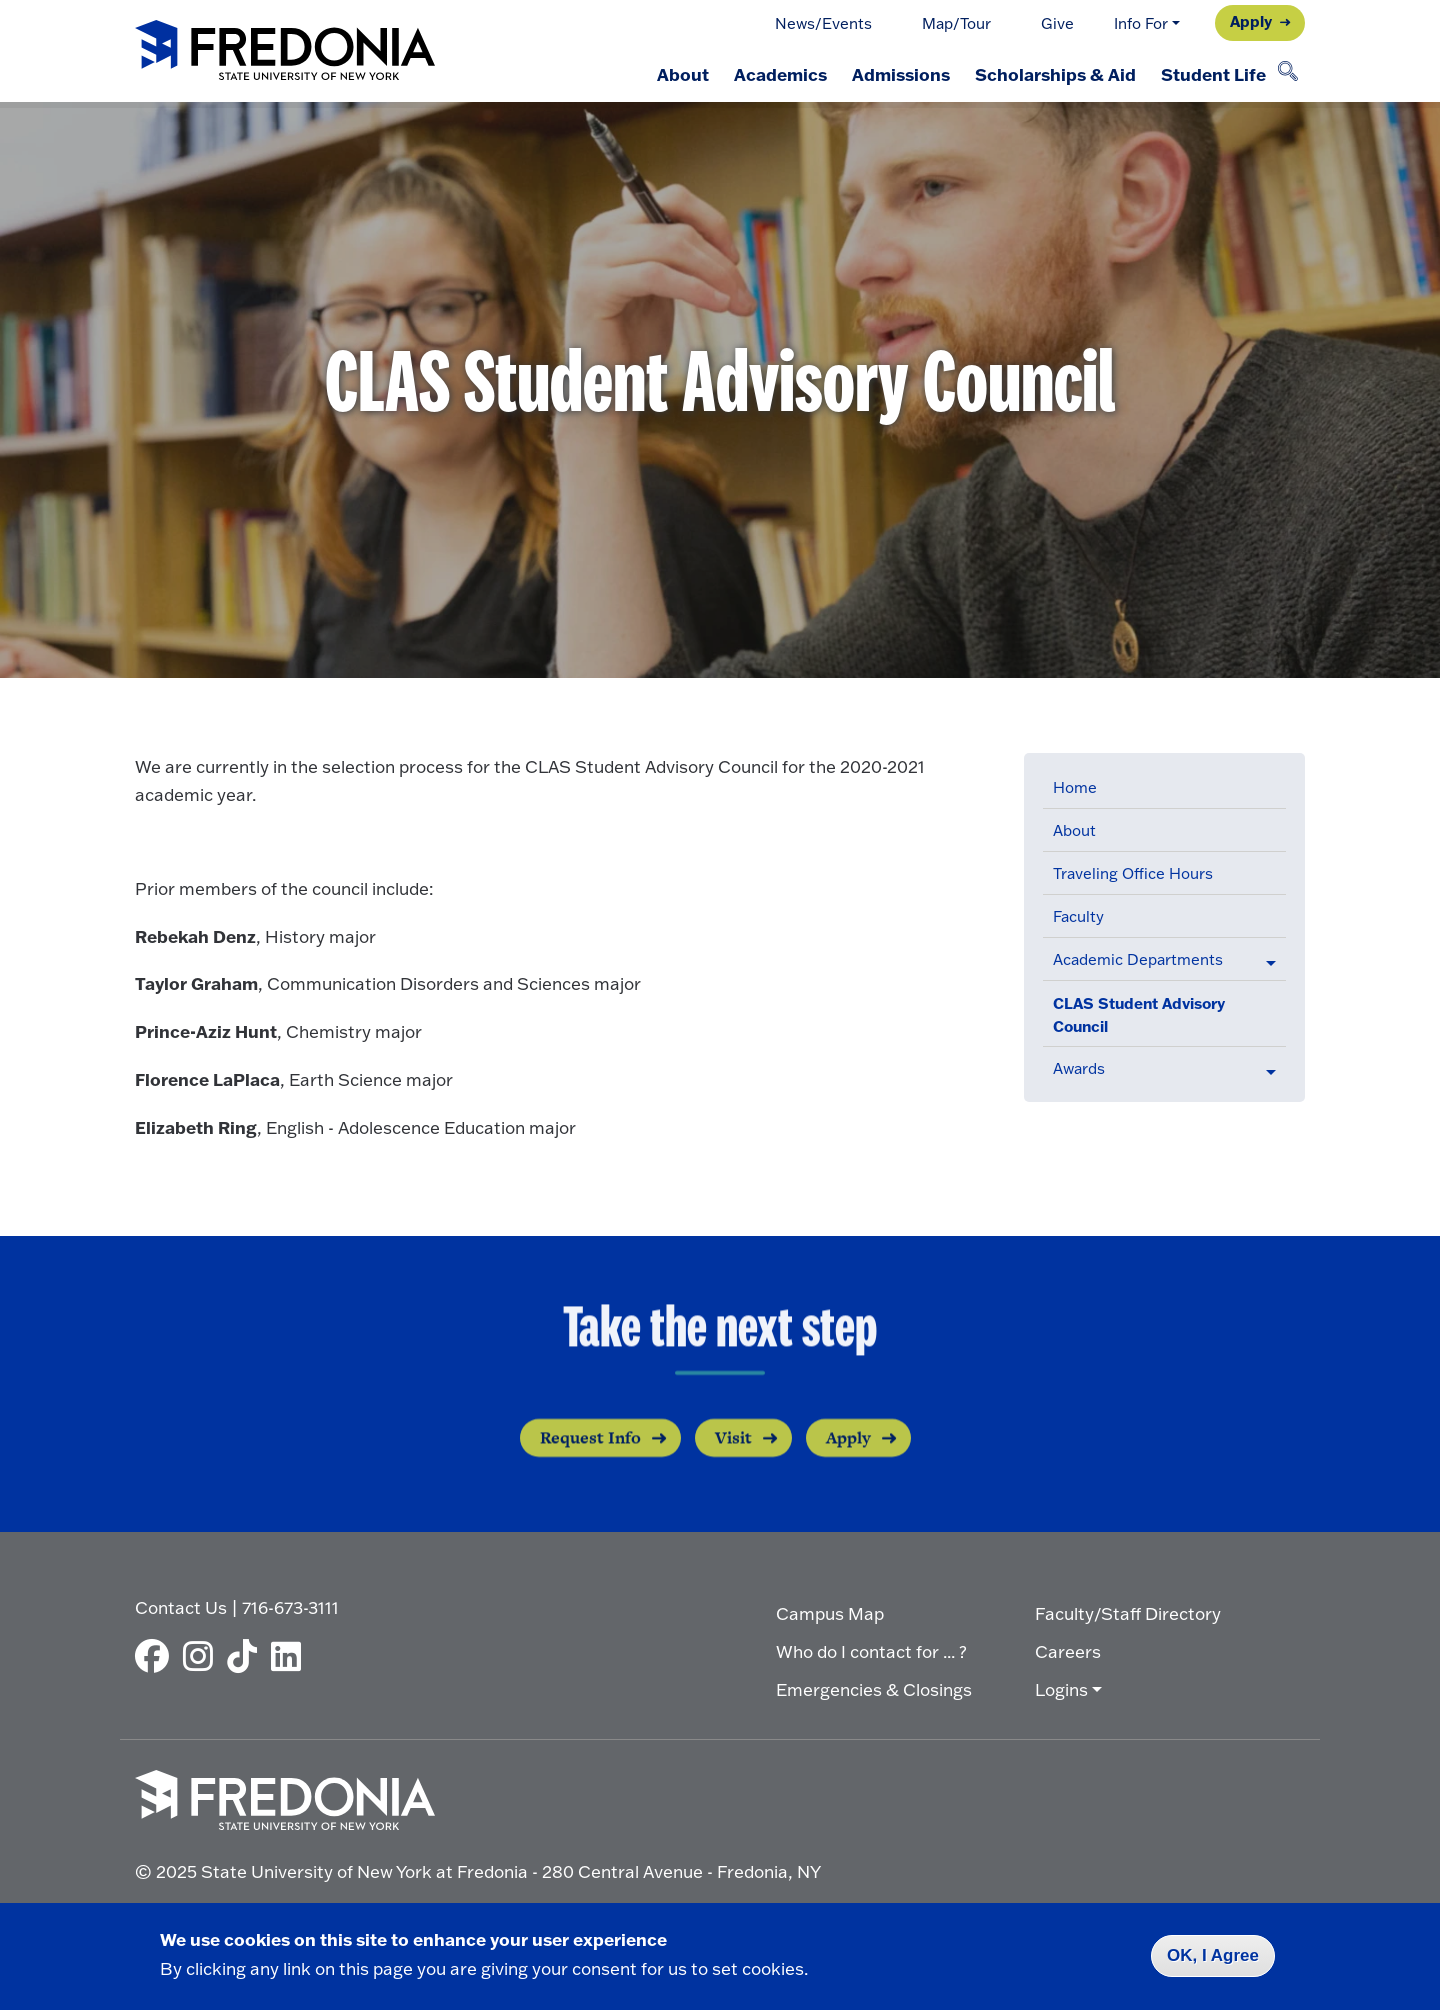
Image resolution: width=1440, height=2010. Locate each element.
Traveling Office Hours (1133, 873)
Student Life (1211, 74)
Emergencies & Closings (874, 1688)
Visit (733, 1466)
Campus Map (830, 1612)
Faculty (1078, 916)
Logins (1061, 1688)
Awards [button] (1079, 1068)
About (669, 74)
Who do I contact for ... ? (871, 1650)
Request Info (590, 1466)
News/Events (823, 23)
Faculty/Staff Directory (1128, 1612)
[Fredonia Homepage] (285, 51)
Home (1075, 787)
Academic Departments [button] (1138, 959)
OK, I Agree (1213, 1955)
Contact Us (181, 1606)
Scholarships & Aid (1050, 74)
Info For (1141, 23)
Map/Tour (956, 23)
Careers (1068, 1650)
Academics (769, 74)
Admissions (893, 74)
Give (1057, 23)
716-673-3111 (290, 1606)
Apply (1251, 21)
